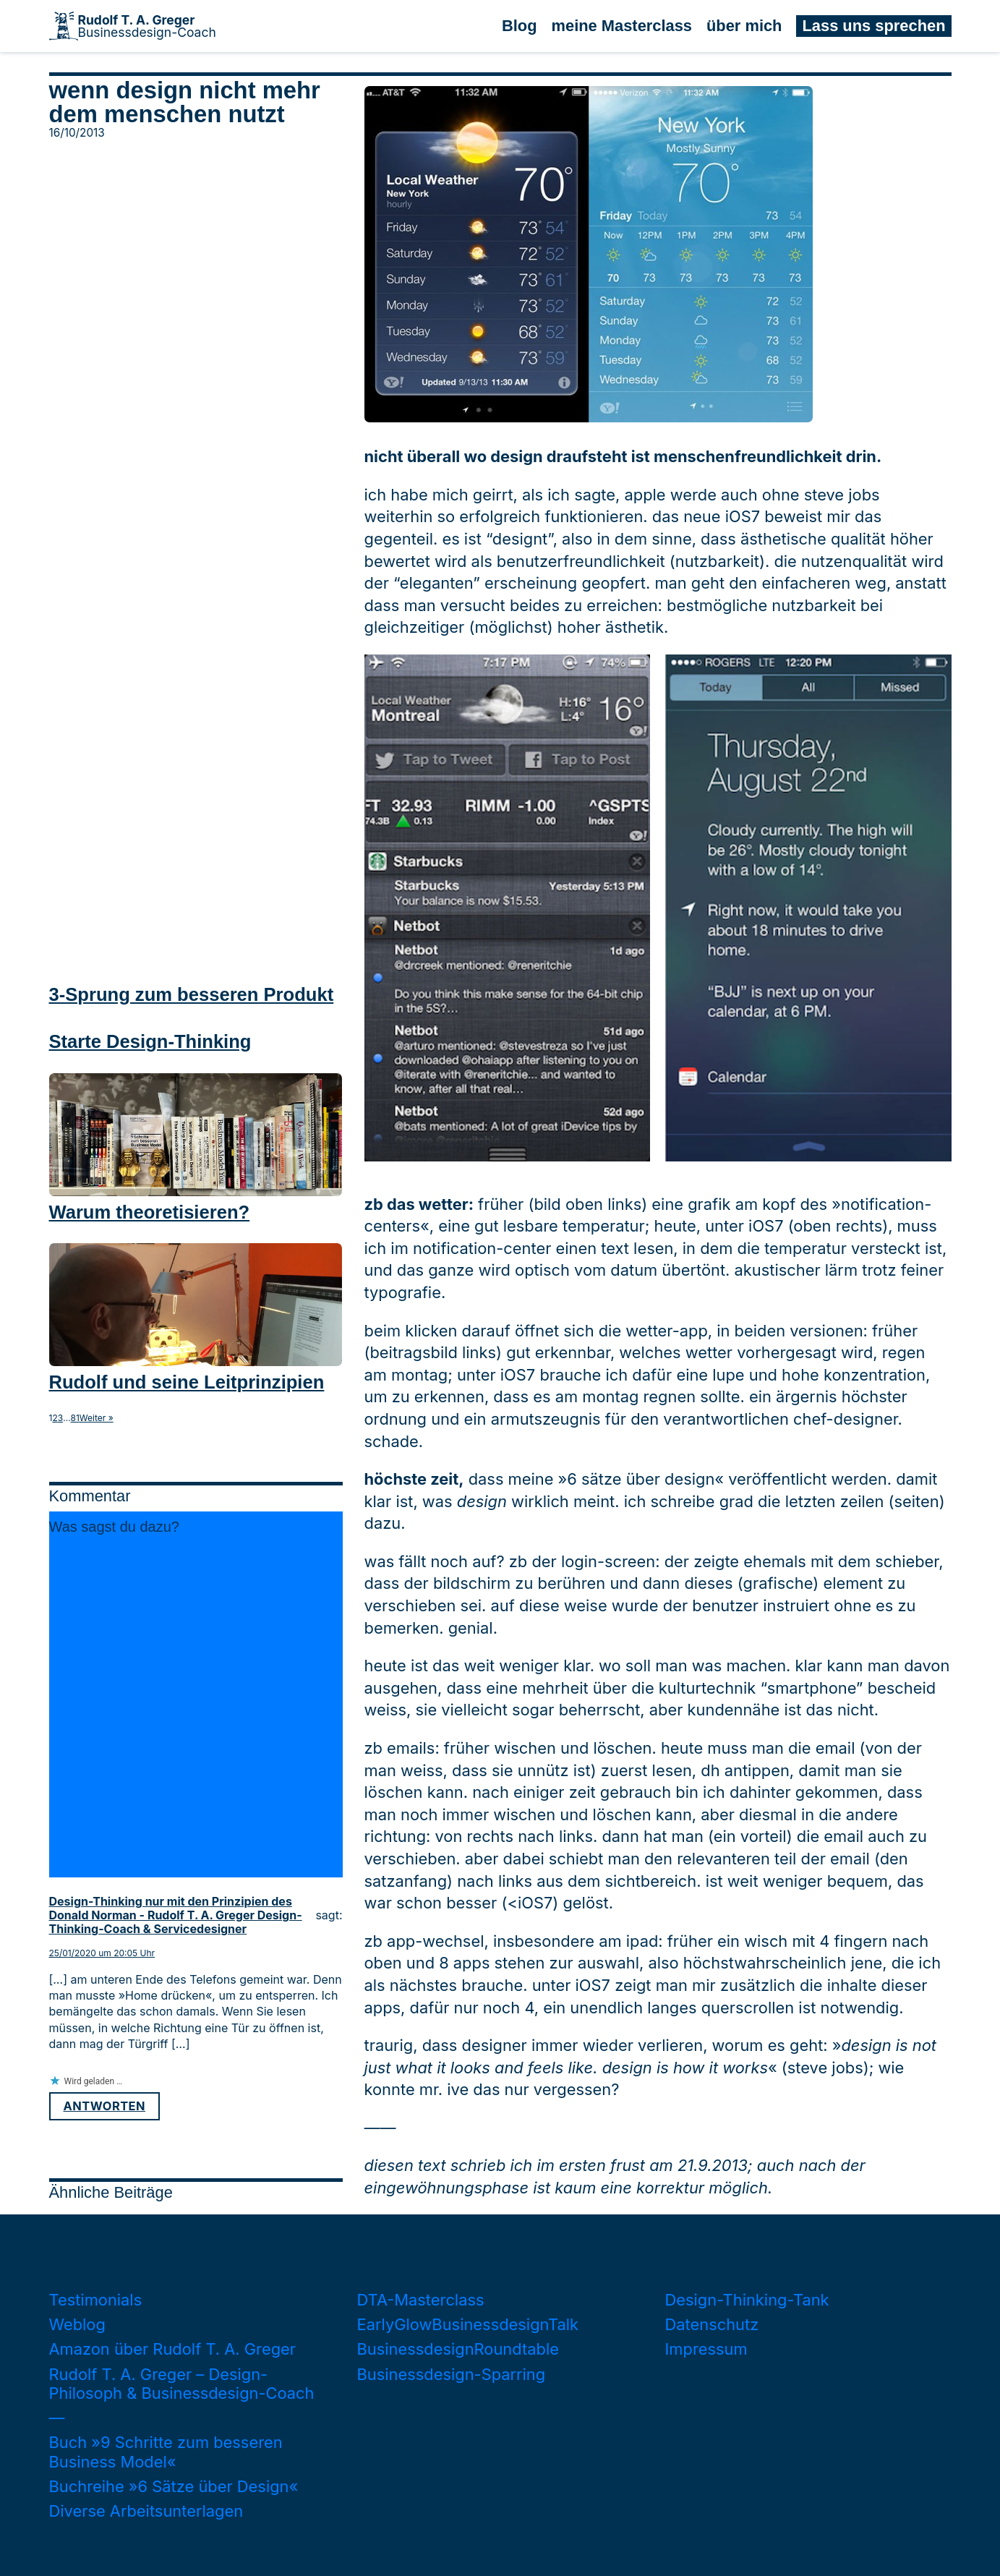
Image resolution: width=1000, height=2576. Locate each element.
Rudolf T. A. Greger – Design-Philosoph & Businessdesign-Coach (182, 2383)
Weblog (77, 2324)
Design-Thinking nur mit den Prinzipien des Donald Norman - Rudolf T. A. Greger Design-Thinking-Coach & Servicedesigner (175, 1915)
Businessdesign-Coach (147, 26)
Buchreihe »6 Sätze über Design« (174, 2486)
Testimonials (95, 2299)
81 (75, 1418)
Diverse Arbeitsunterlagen (146, 2511)
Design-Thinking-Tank (747, 2299)
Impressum (706, 2349)
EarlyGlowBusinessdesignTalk (468, 2324)
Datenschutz (712, 2324)
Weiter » (97, 1418)
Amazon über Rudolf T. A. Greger (172, 2349)
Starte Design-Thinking (150, 1041)
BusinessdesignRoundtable (458, 2349)
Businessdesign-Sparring (451, 2374)
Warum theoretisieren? (149, 1212)
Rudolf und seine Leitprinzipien (187, 1382)
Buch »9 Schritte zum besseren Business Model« (166, 2451)
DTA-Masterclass (420, 2299)
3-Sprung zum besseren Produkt (191, 994)
